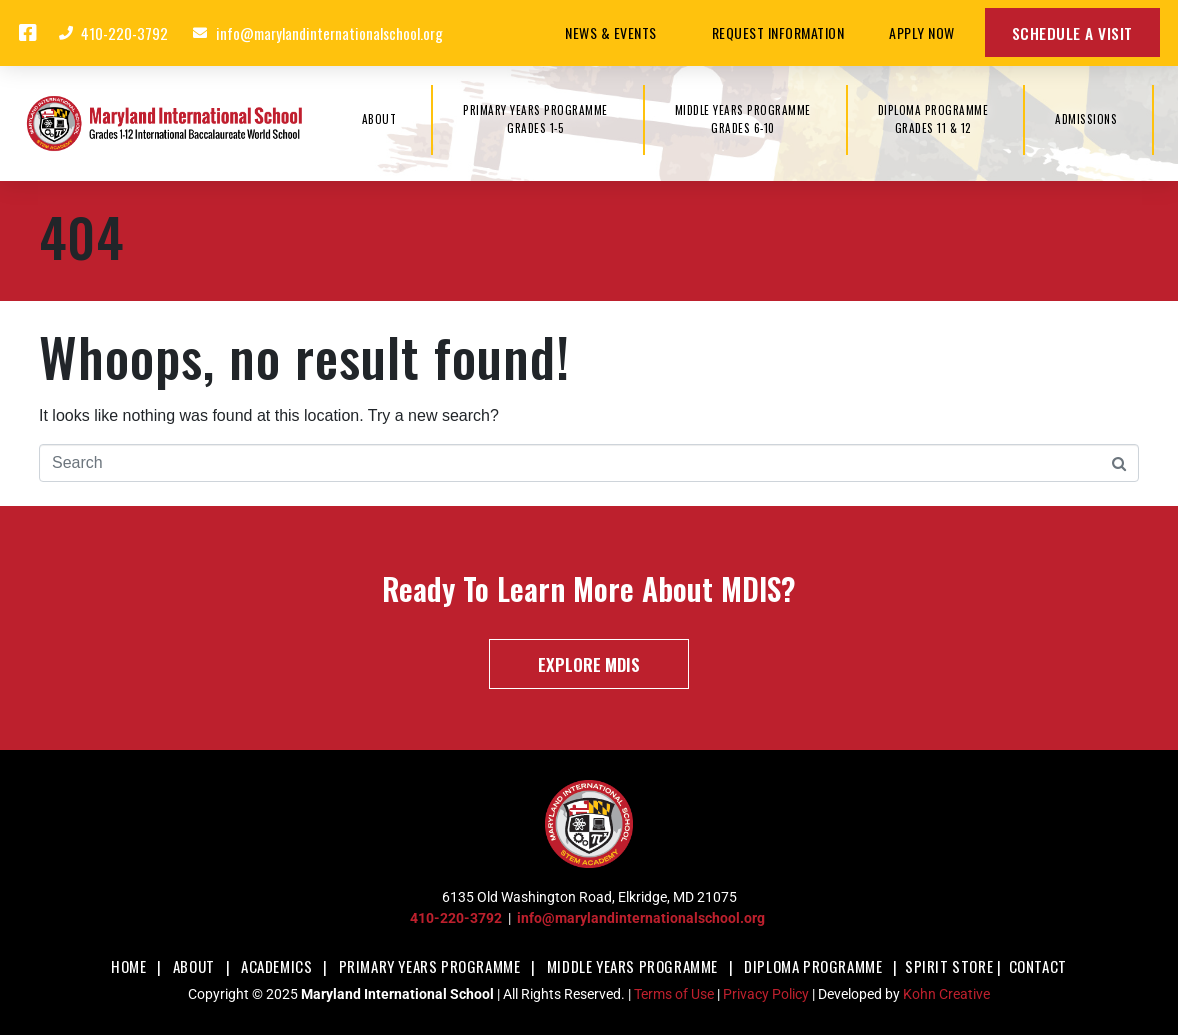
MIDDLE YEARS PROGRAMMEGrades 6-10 (743, 119)
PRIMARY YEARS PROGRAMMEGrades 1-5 (535, 119)
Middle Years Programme (632, 966)
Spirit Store (949, 966)
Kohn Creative (946, 994)
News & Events (616, 32)
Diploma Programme (813, 966)
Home (128, 966)
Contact (1038, 966)
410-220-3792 (456, 918)
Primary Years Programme (430, 966)
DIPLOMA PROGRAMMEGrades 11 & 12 (933, 119)
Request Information (778, 32)
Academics (276, 966)
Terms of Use (674, 994)
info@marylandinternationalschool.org (641, 918)
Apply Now (922, 32)
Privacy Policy (766, 994)
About (194, 966)
